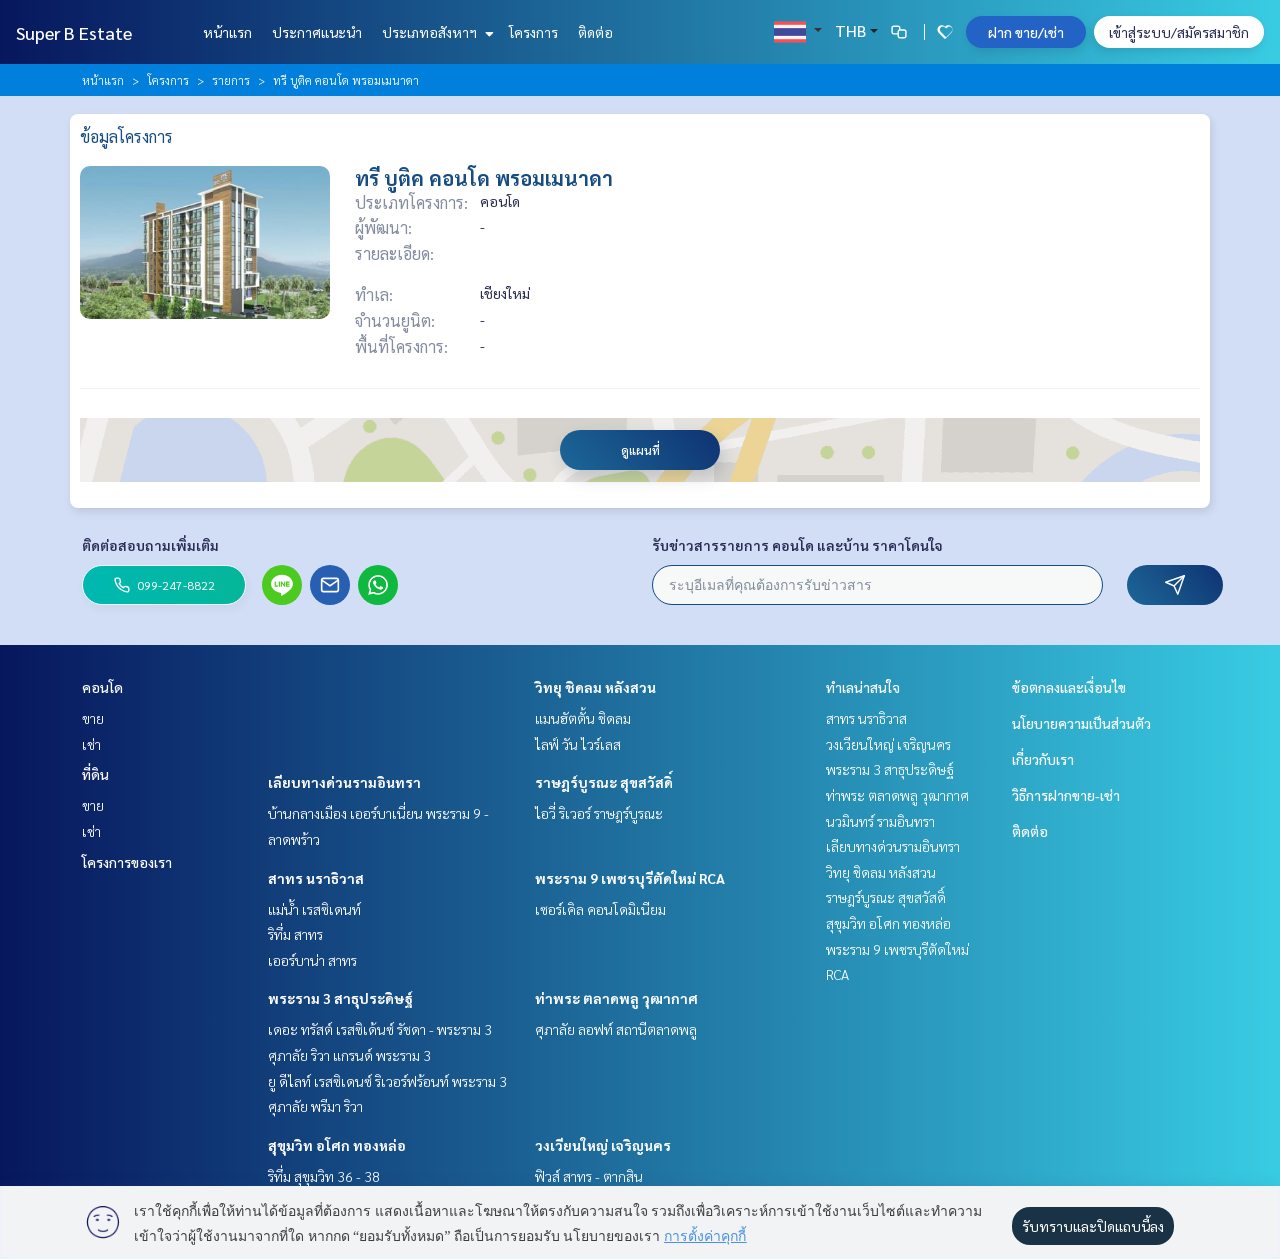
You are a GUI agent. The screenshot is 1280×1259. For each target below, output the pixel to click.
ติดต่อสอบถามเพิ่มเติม (150, 545)
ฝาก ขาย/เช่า (1026, 32)
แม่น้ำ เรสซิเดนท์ (314, 909)
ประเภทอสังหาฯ (435, 32)
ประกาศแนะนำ (317, 32)
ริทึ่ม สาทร (295, 934)
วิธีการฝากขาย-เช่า (1066, 795)
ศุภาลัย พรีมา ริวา (315, 1106)
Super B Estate (74, 32)
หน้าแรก (227, 32)
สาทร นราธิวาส (316, 878)
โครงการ (533, 32)
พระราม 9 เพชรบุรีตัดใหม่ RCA (630, 878)
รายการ (231, 80)
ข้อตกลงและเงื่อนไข (1069, 687)
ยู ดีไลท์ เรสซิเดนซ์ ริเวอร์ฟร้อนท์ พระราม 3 (387, 1081)
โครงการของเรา (127, 862)
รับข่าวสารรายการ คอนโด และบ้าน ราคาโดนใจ (797, 545)
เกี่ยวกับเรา (1043, 759)
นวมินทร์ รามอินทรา (880, 821)
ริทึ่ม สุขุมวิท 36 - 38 (324, 1176)
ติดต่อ (595, 32)
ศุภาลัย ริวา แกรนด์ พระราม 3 (349, 1055)
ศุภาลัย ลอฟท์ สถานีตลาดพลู (616, 1029)
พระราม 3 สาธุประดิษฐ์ (340, 998)
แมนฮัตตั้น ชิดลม (583, 718)
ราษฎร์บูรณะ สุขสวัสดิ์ (604, 782)
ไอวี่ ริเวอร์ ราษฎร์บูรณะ (599, 813)
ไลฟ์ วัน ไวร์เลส (578, 744)
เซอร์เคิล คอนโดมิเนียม (600, 909)
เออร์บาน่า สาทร (312, 960)
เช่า (91, 744)
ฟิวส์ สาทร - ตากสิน (589, 1176)
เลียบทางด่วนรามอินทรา (344, 782)
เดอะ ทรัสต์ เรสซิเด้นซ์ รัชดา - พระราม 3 (380, 1029)
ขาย (93, 718)
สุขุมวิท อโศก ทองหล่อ (337, 1145)
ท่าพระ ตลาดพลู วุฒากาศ (616, 998)
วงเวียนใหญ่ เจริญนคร (603, 1145)
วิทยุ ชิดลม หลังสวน (595, 687)
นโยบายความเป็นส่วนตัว (1081, 723)
